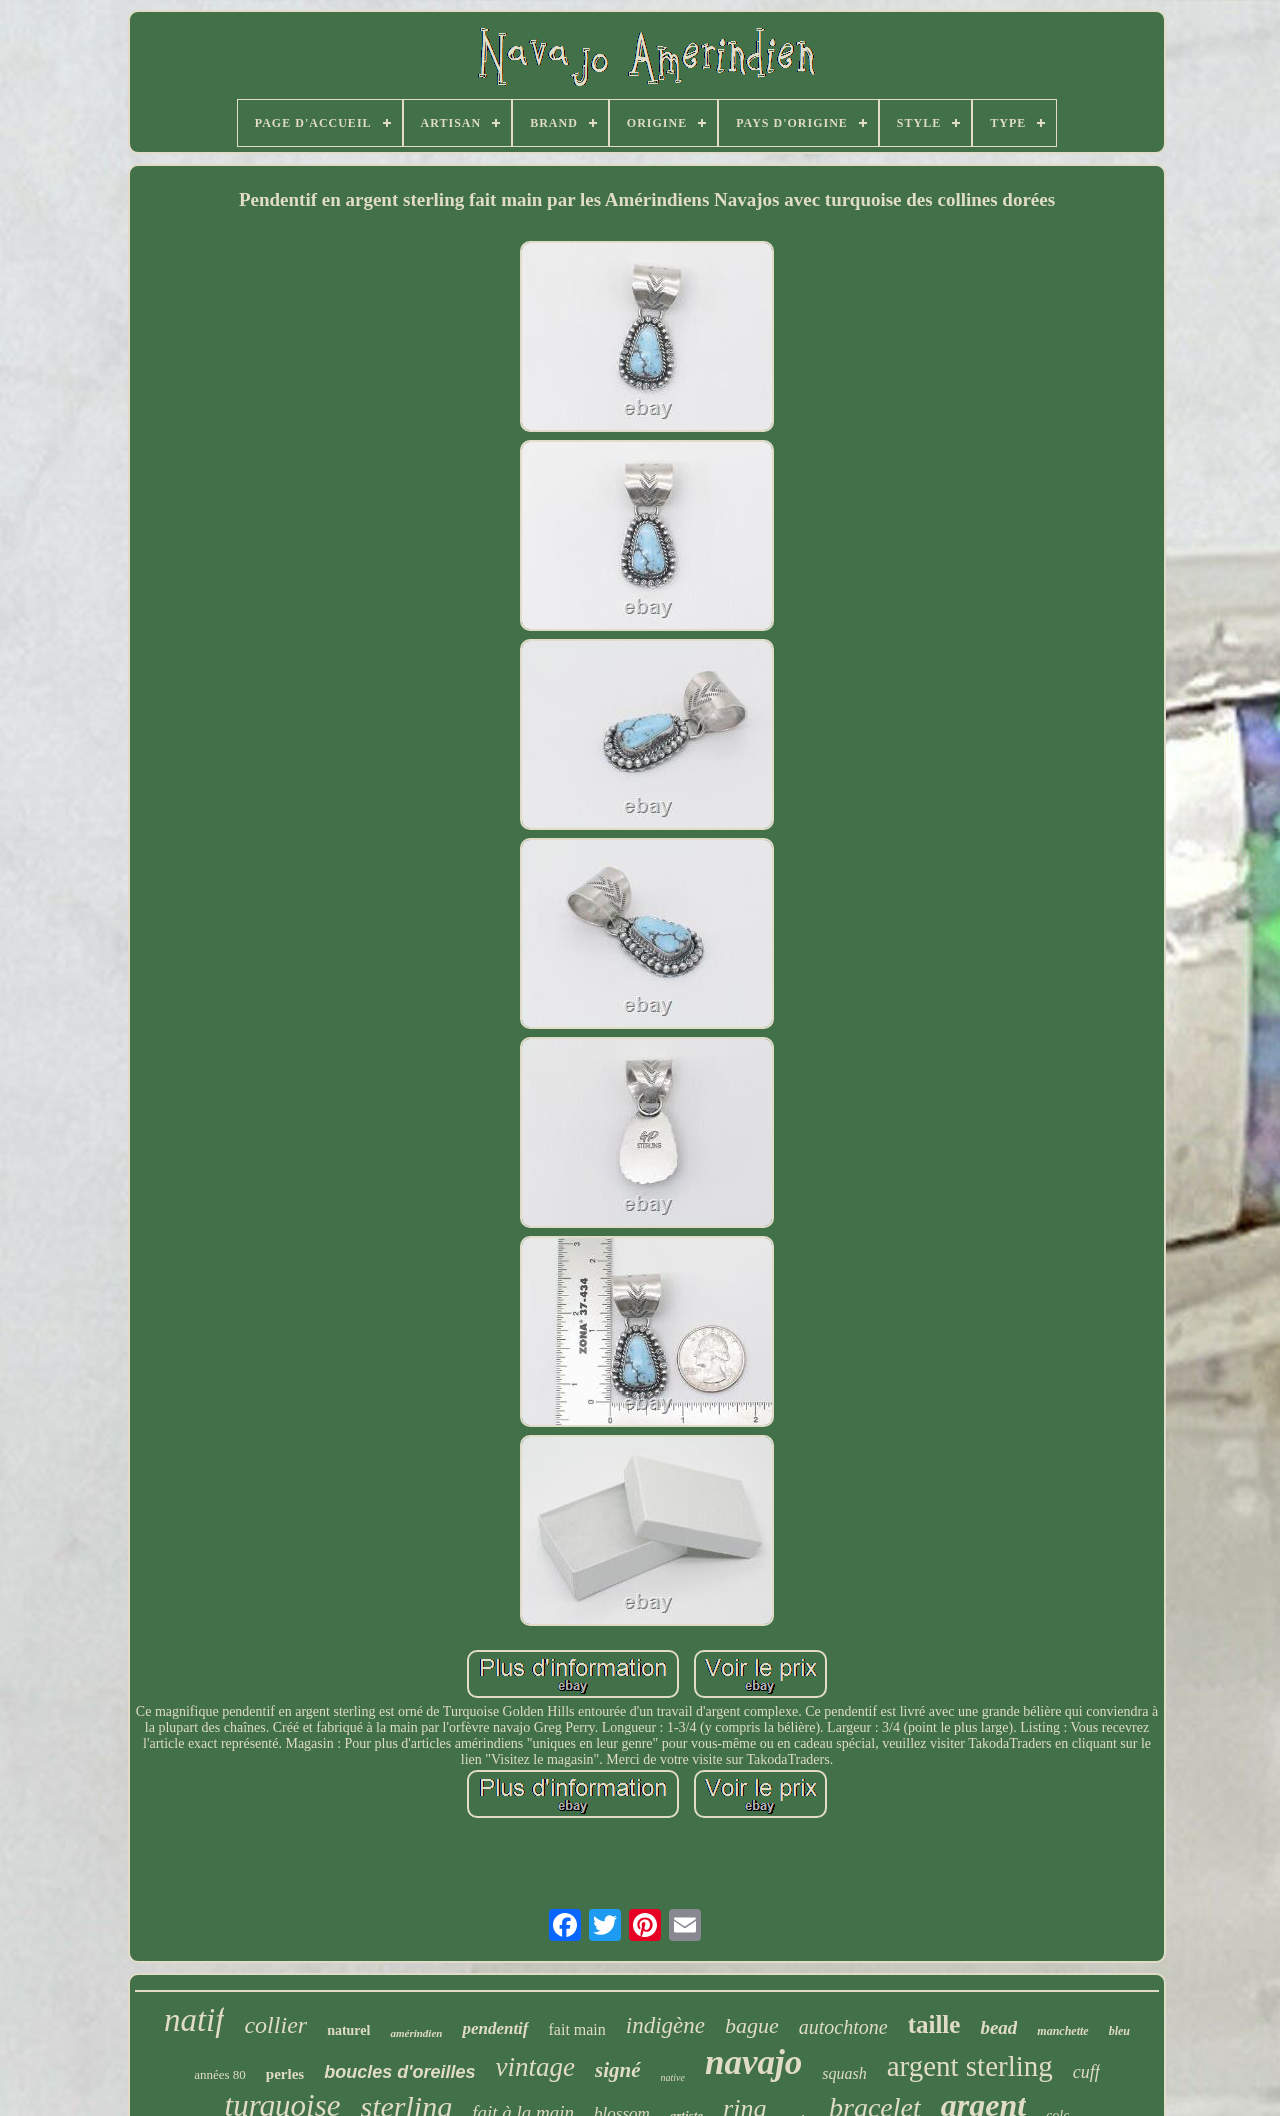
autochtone (843, 2027)
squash (844, 2073)
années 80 (220, 2074)
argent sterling (970, 2066)
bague (752, 2025)
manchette (1062, 2031)
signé (618, 2070)
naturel (348, 2030)
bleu (1119, 2031)
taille (934, 2024)
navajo (753, 2062)
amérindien (416, 2033)
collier (275, 2025)
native (673, 2077)
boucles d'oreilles (399, 2072)
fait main (577, 2029)
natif (194, 2020)
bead (998, 2027)
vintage (535, 2067)
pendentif (495, 2028)
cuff (1086, 2072)
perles (285, 2074)
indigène (665, 2025)
